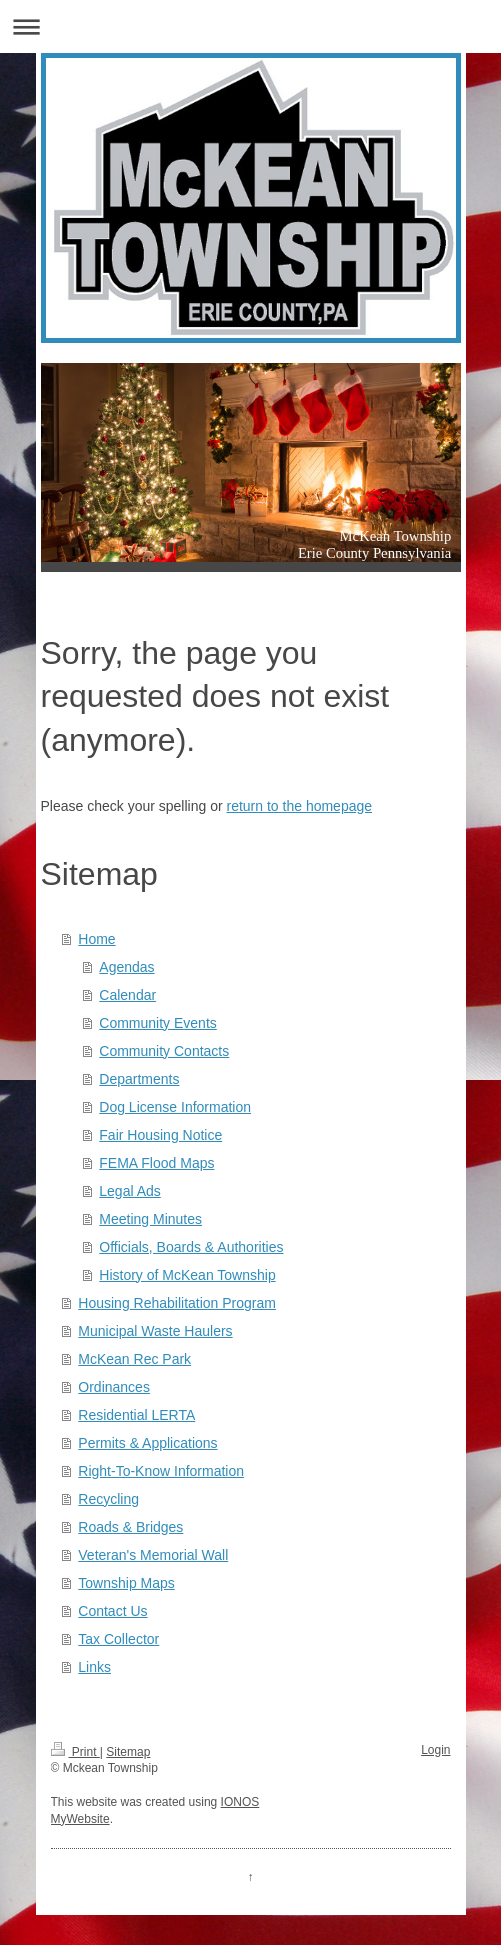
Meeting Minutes (150, 1219)
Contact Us (112, 1611)
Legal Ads (130, 1191)
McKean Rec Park (134, 1359)
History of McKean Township (187, 1275)
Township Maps (126, 1583)
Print (75, 1752)
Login (435, 1750)
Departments (139, 1079)
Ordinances (114, 1387)
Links (94, 1667)
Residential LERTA (136, 1415)
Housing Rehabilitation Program (177, 1303)
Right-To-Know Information (161, 1471)
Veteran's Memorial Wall (153, 1555)
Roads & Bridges (130, 1527)
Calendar (127, 995)
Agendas (126, 967)
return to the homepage (300, 806)
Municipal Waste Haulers (155, 1331)
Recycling (108, 1499)
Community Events (157, 1023)
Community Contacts (164, 1051)
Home (96, 939)
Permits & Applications (147, 1443)
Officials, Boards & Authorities (191, 1247)
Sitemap (128, 1752)
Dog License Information (175, 1107)
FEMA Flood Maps (156, 1163)
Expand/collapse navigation (250, 26)
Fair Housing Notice (160, 1135)
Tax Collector (118, 1639)
